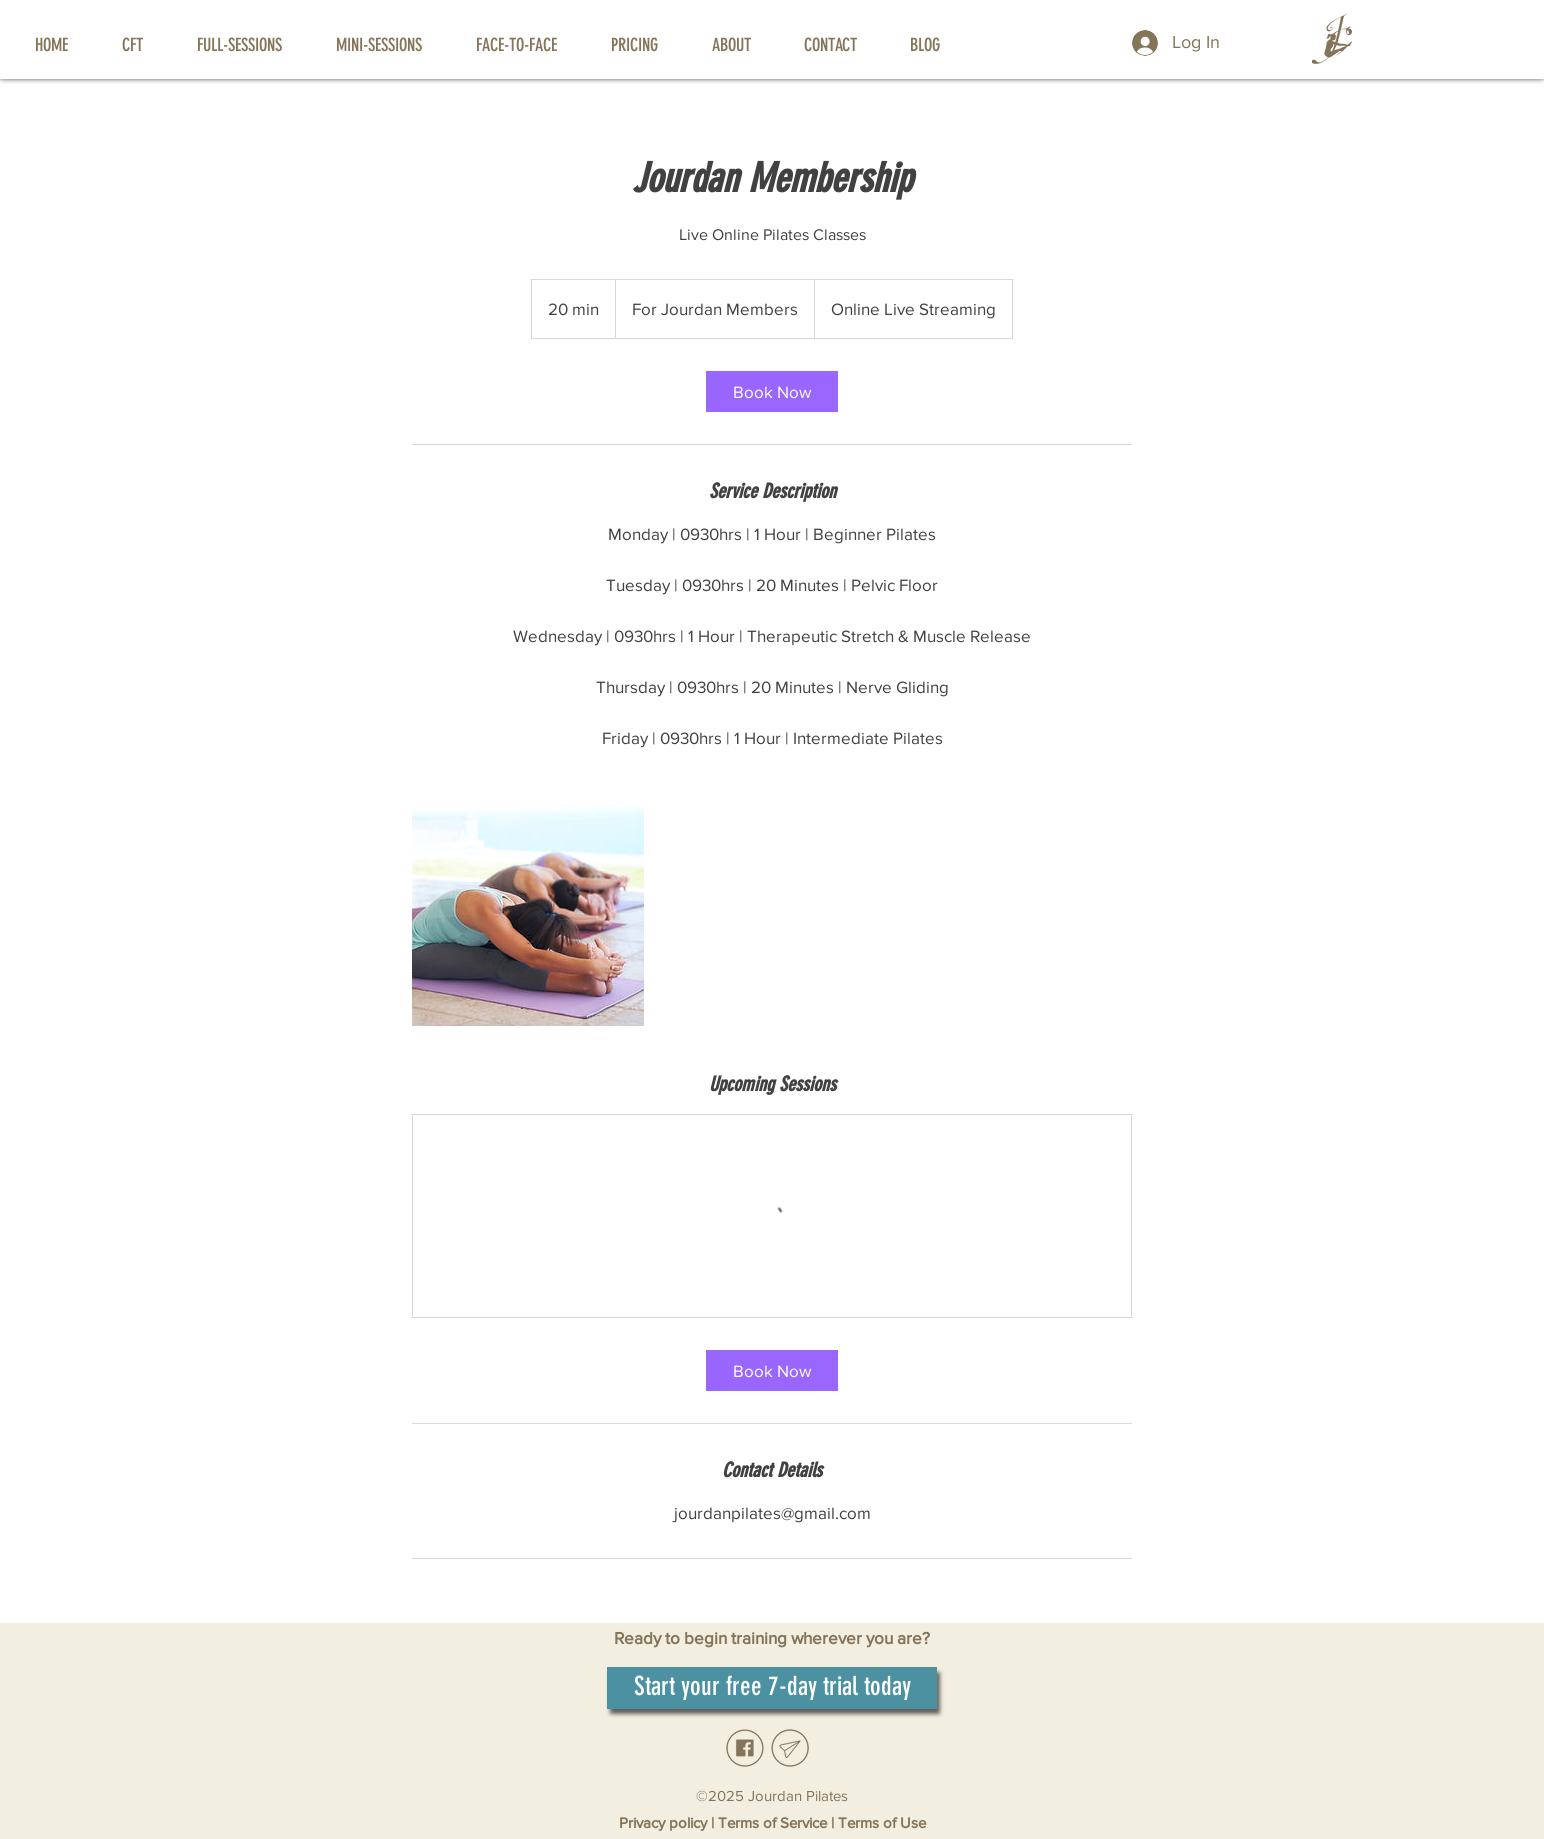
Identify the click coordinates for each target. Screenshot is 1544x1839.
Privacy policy (665, 1822)
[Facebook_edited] (745, 1748)
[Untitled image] (528, 910)
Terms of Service (772, 1822)
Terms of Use (882, 1822)
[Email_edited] (790, 1748)
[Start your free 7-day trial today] (772, 1688)
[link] (772, 391)
